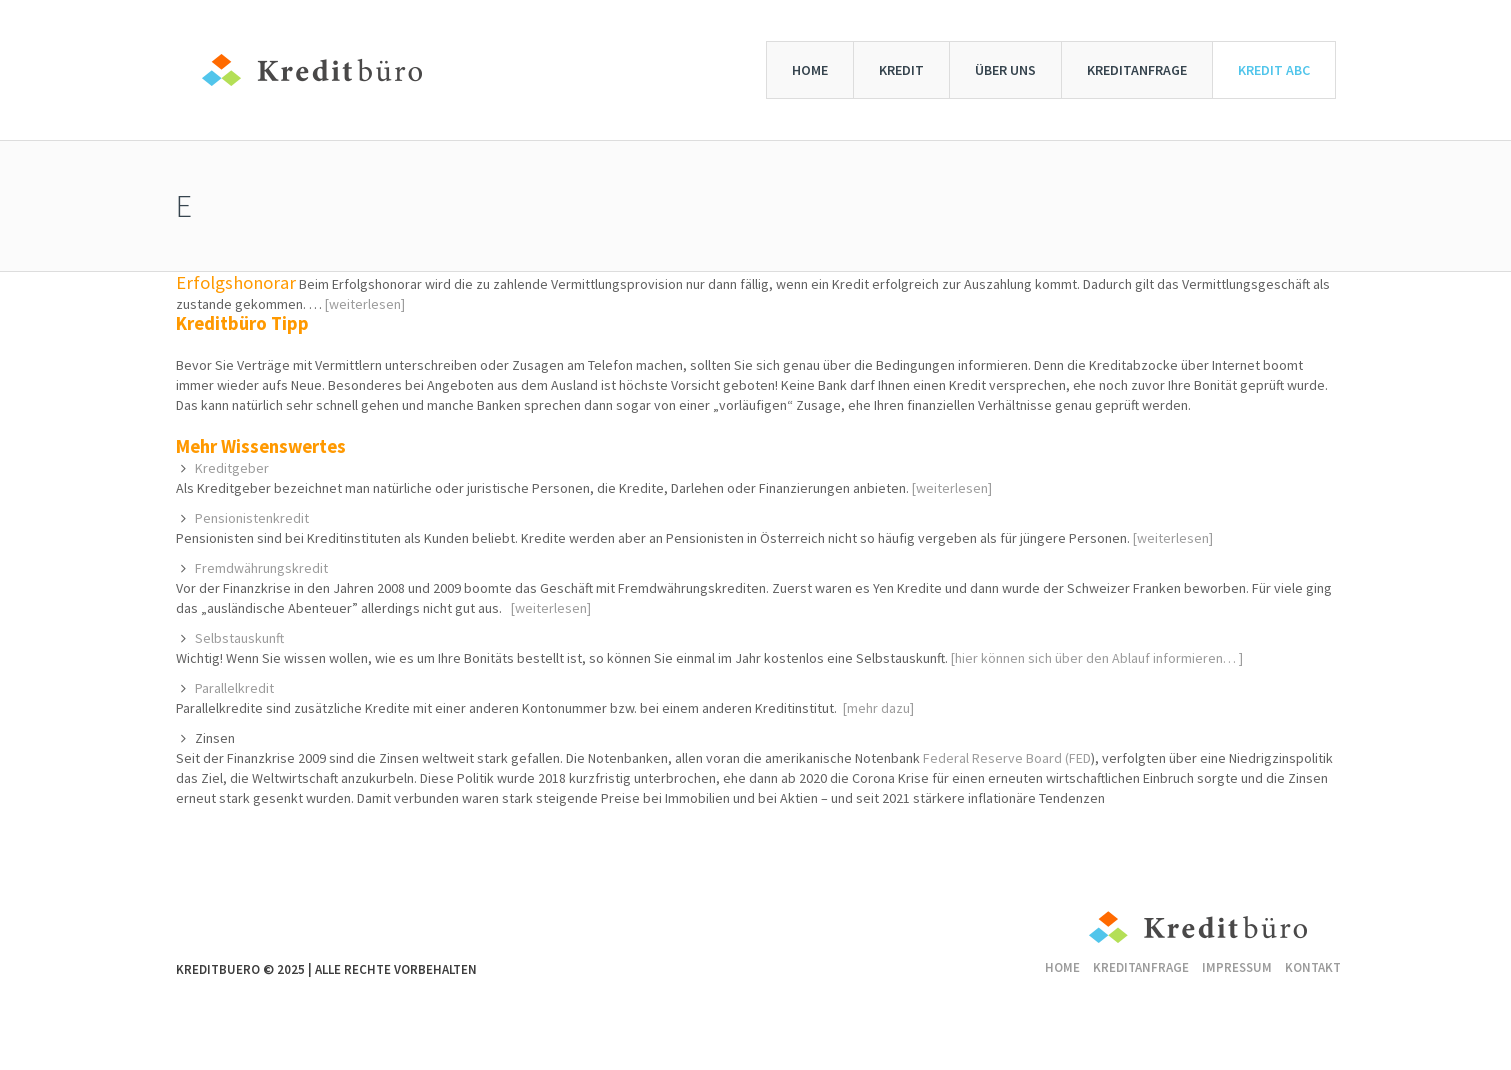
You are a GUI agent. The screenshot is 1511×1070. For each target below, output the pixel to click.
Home (1062, 967)
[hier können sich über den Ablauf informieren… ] (1097, 658)
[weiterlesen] (365, 304)
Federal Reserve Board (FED (1007, 758)
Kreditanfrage (1141, 967)
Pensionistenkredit (252, 518)
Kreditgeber (232, 468)
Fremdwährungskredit (261, 568)
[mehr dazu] (878, 708)
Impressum (1237, 967)
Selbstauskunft (239, 638)
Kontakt (1313, 967)
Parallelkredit (234, 688)
